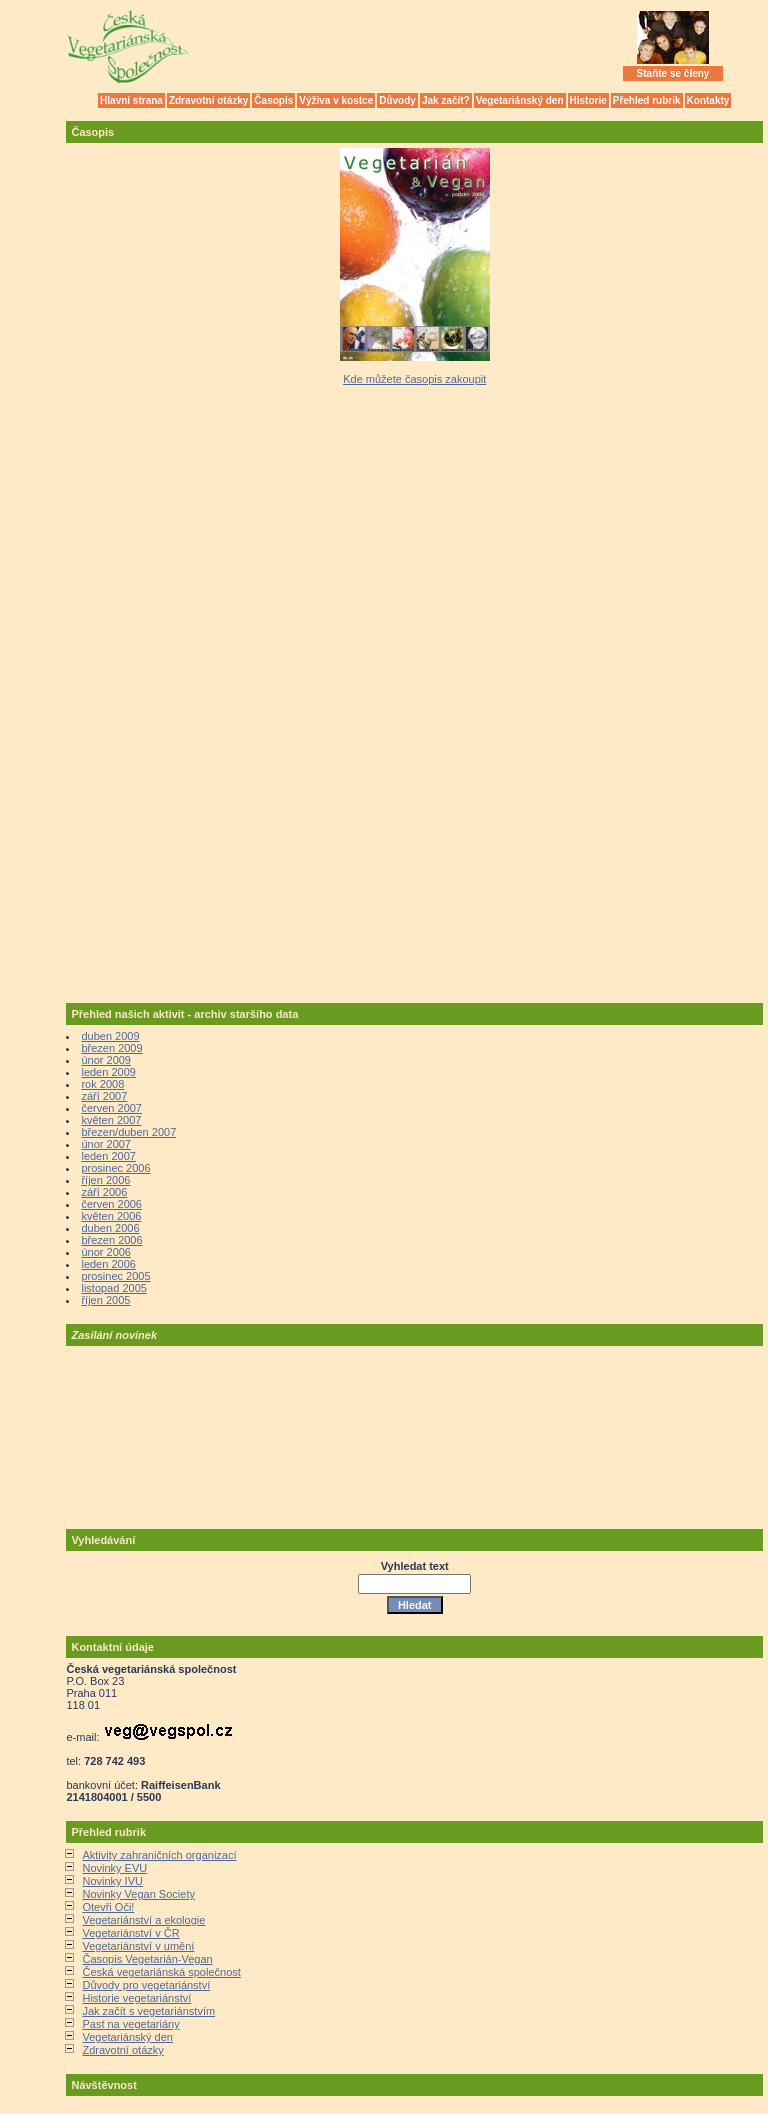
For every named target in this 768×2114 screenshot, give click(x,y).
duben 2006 (110, 1228)
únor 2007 (106, 1144)
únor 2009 (106, 1060)
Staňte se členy (673, 73)
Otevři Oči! (108, 1907)
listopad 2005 (113, 1288)
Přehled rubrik (647, 100)
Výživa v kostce (336, 100)
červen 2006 (111, 1204)
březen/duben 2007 (128, 1132)
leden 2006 (108, 1264)
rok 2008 (102, 1084)
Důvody (397, 100)
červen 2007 (111, 1108)
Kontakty (708, 100)
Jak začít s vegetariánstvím (148, 2011)
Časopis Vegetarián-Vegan (147, 1959)
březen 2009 (111, 1048)
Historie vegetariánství (136, 1998)
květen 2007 (111, 1120)
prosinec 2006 (115, 1168)
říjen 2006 (105, 1180)
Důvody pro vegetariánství (146, 1985)
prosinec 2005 (115, 1276)
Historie (588, 100)
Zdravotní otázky (208, 100)
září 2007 (104, 1096)
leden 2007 (108, 1156)
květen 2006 (111, 1216)
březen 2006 (111, 1240)
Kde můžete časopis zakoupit (414, 379)
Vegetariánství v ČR (130, 1933)
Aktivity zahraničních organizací (159, 1855)
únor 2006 (106, 1252)
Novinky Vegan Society (138, 1894)
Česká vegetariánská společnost (161, 1972)
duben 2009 (110, 1036)
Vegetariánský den (520, 100)
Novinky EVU (114, 1868)
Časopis (273, 100)
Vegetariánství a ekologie (143, 1920)
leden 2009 (108, 1072)
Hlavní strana (131, 100)
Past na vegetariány (130, 2024)
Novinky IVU (112, 1881)
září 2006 (104, 1192)
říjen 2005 (105, 1300)
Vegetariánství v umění (138, 1946)
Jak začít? (446, 100)
